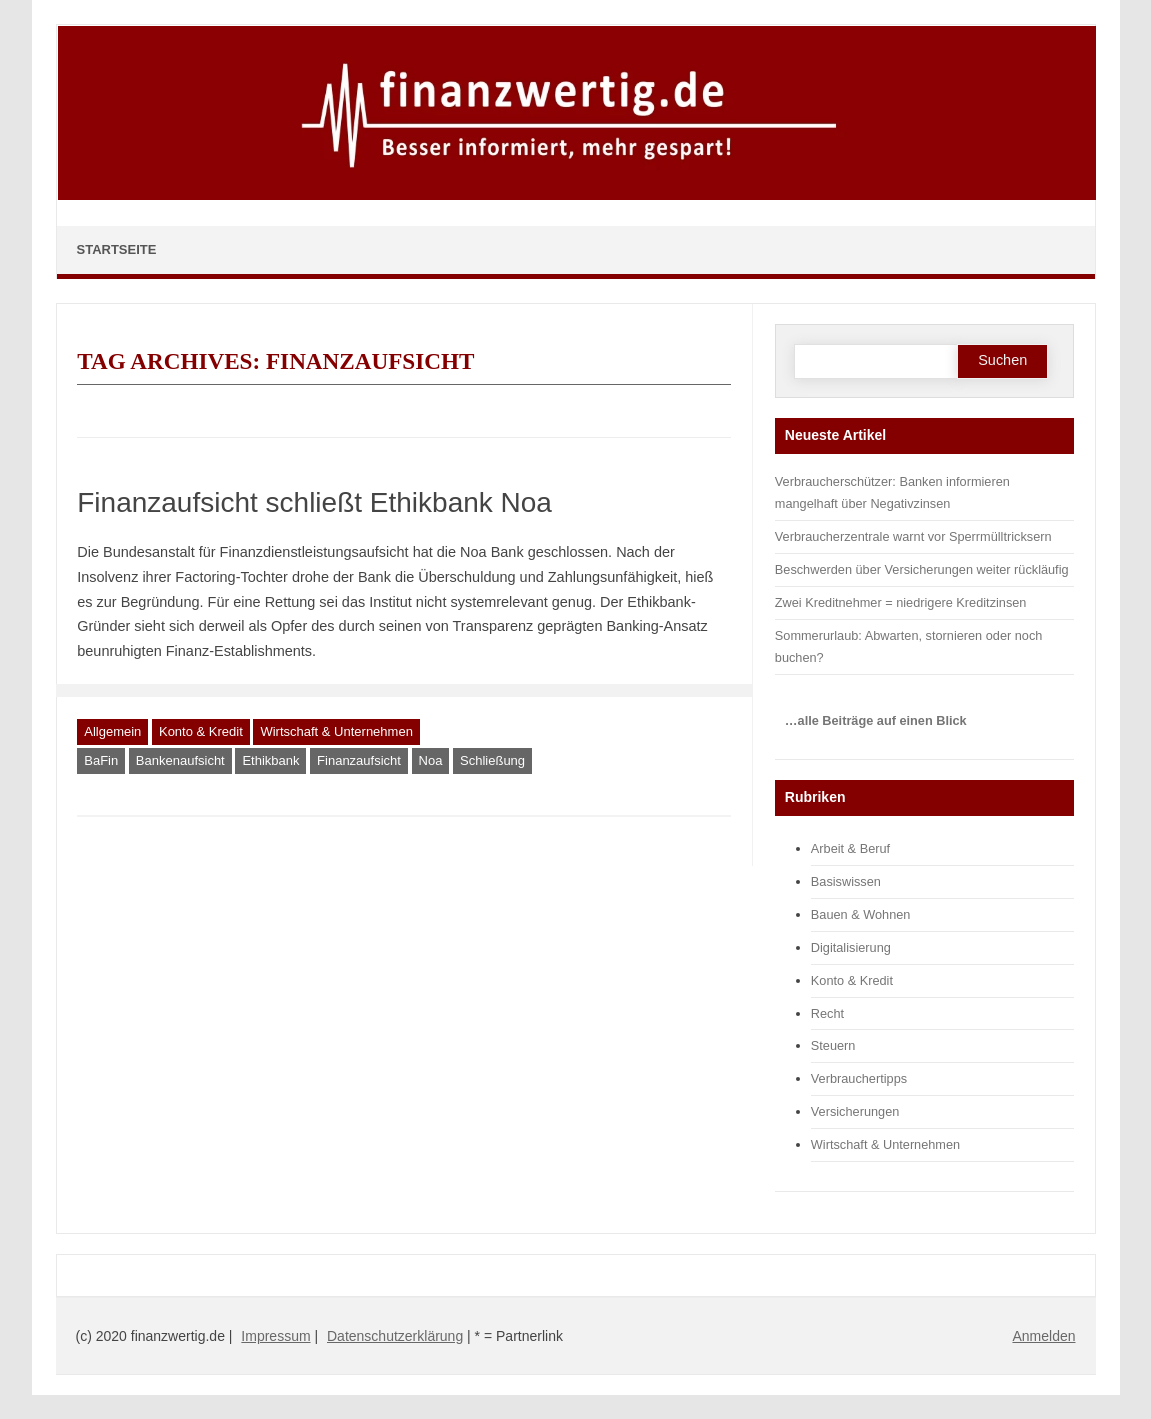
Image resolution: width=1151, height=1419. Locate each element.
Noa (431, 760)
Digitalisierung (851, 947)
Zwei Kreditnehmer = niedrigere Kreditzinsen (901, 602)
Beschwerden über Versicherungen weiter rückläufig (922, 569)
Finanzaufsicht (359, 760)
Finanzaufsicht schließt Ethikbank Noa (314, 502)
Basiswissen (846, 881)
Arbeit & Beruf (850, 848)
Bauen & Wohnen (861, 914)
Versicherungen (855, 1111)
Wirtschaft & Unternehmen (336, 731)
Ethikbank (270, 760)
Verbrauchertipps (859, 1078)
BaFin (101, 760)
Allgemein (112, 731)
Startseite (117, 249)
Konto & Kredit (201, 731)
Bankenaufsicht (180, 760)
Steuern (833, 1045)
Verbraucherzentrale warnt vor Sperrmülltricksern (913, 536)
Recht (827, 1013)
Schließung (492, 760)
